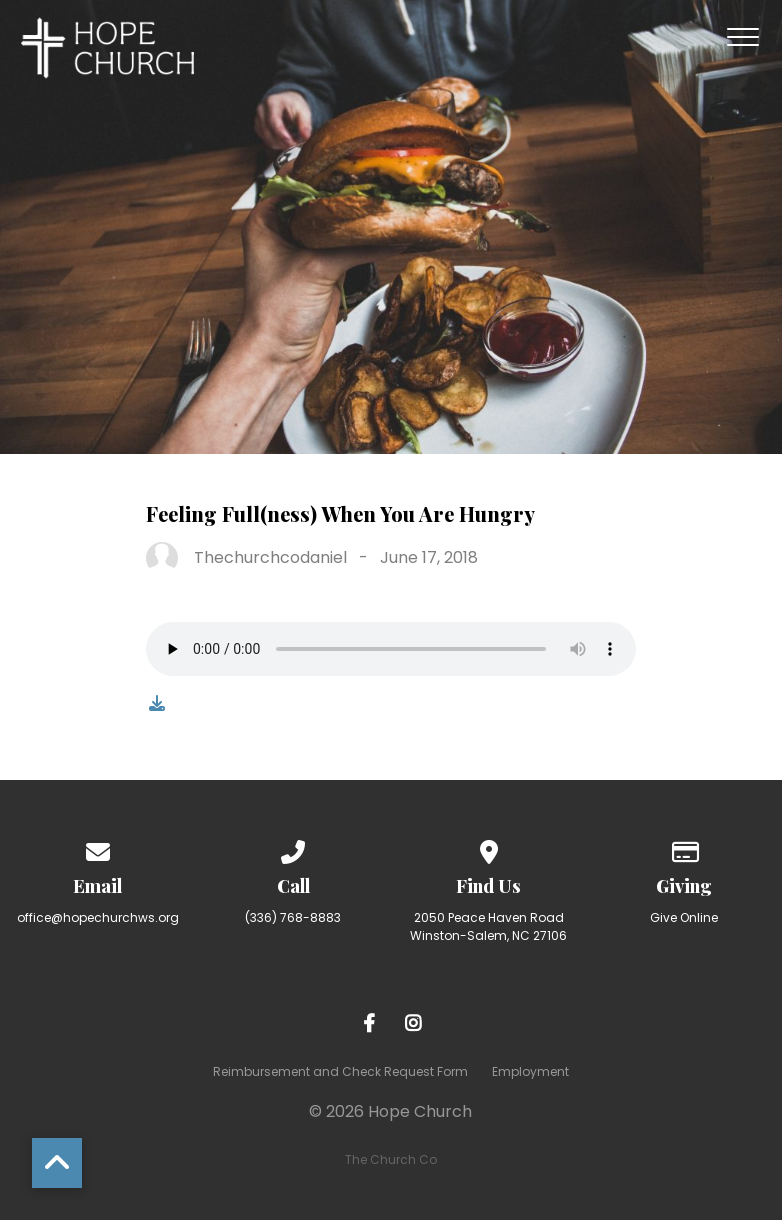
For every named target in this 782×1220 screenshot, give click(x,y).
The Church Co (391, 1159)
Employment (530, 1071)
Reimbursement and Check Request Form (340, 1071)
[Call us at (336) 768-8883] (293, 848)
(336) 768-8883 (293, 917)
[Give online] (684, 848)
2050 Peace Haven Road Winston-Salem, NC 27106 (488, 926)
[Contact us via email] (98, 848)
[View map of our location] (489, 848)
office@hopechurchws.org (98, 917)
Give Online (684, 917)
